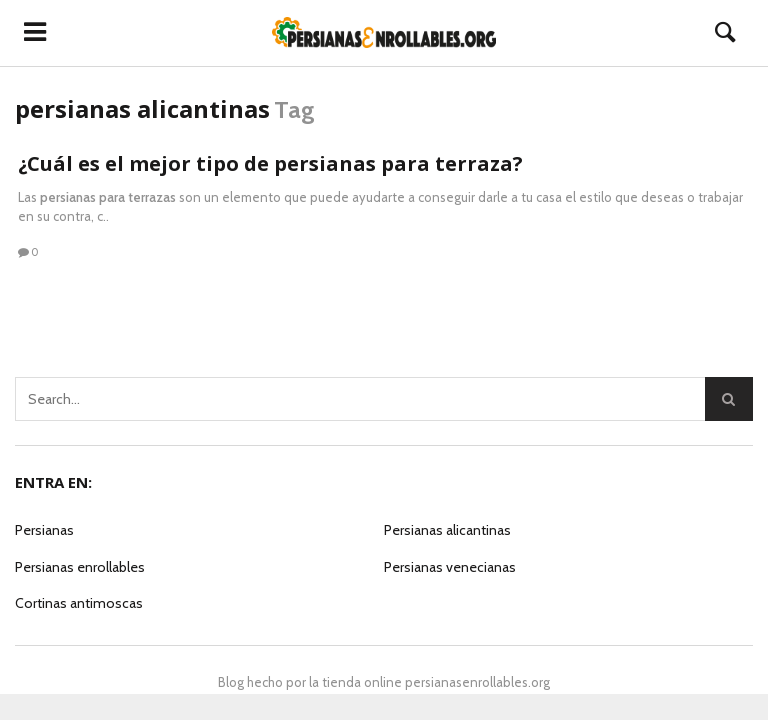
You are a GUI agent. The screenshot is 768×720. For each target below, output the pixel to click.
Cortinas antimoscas (79, 603)
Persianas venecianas (450, 567)
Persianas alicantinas (447, 530)
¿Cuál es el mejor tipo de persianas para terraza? (270, 163)
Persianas (44, 530)
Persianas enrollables (80, 567)
